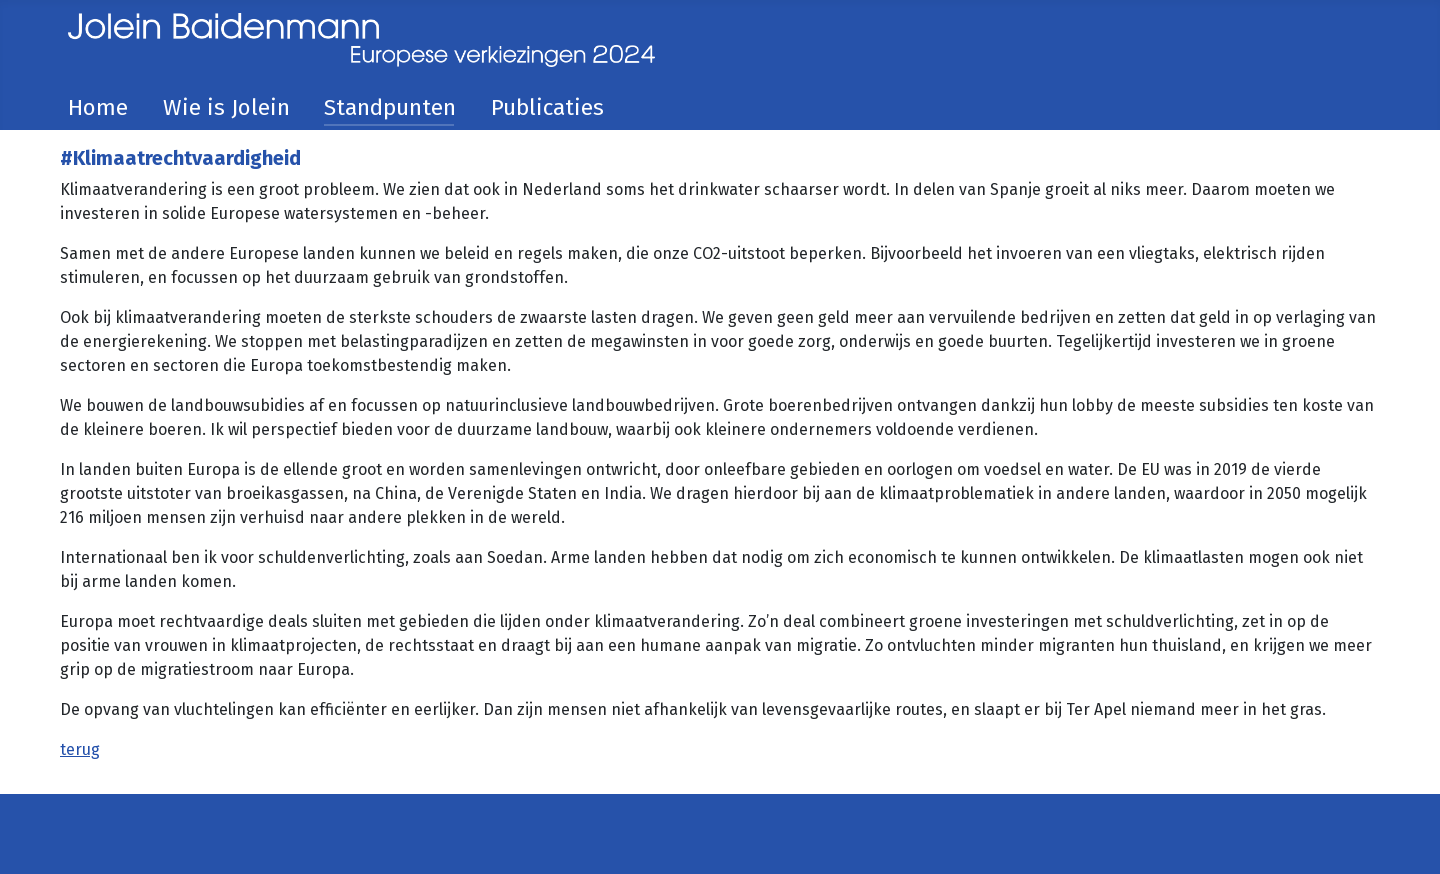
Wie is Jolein (226, 107)
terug (80, 749)
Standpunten (390, 107)
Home (98, 107)
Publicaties (547, 107)
